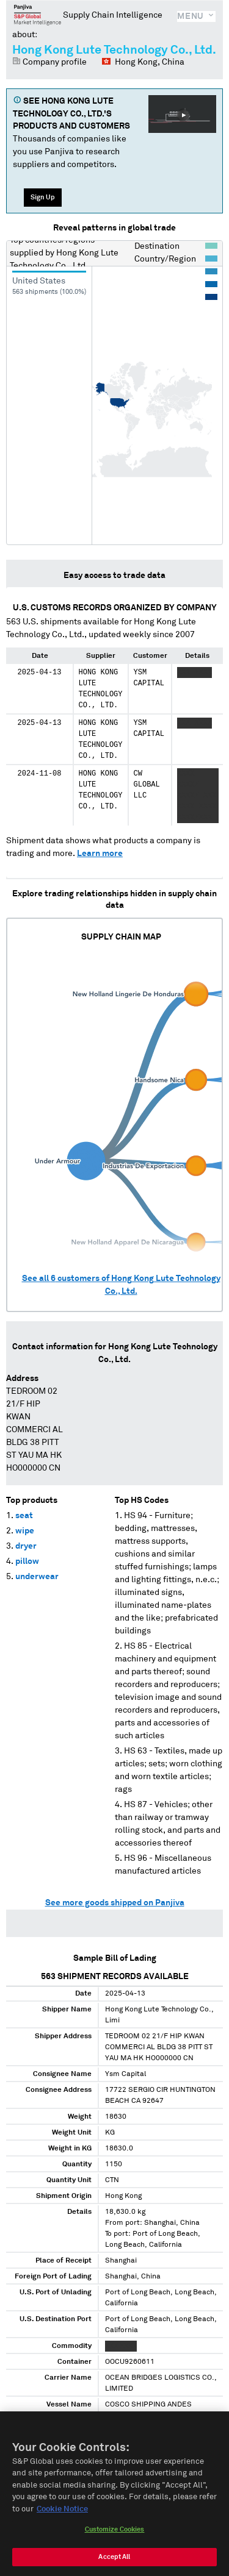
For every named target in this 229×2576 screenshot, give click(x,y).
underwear (37, 1576)
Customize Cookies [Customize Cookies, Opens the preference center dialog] (115, 2536)
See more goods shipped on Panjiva (114, 1903)
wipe (24, 1531)
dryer (26, 1546)
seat (24, 1515)
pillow (27, 1561)
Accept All (114, 2564)
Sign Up (43, 197)
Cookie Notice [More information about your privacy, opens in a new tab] (62, 2516)
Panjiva (37, 14)
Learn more (100, 853)
